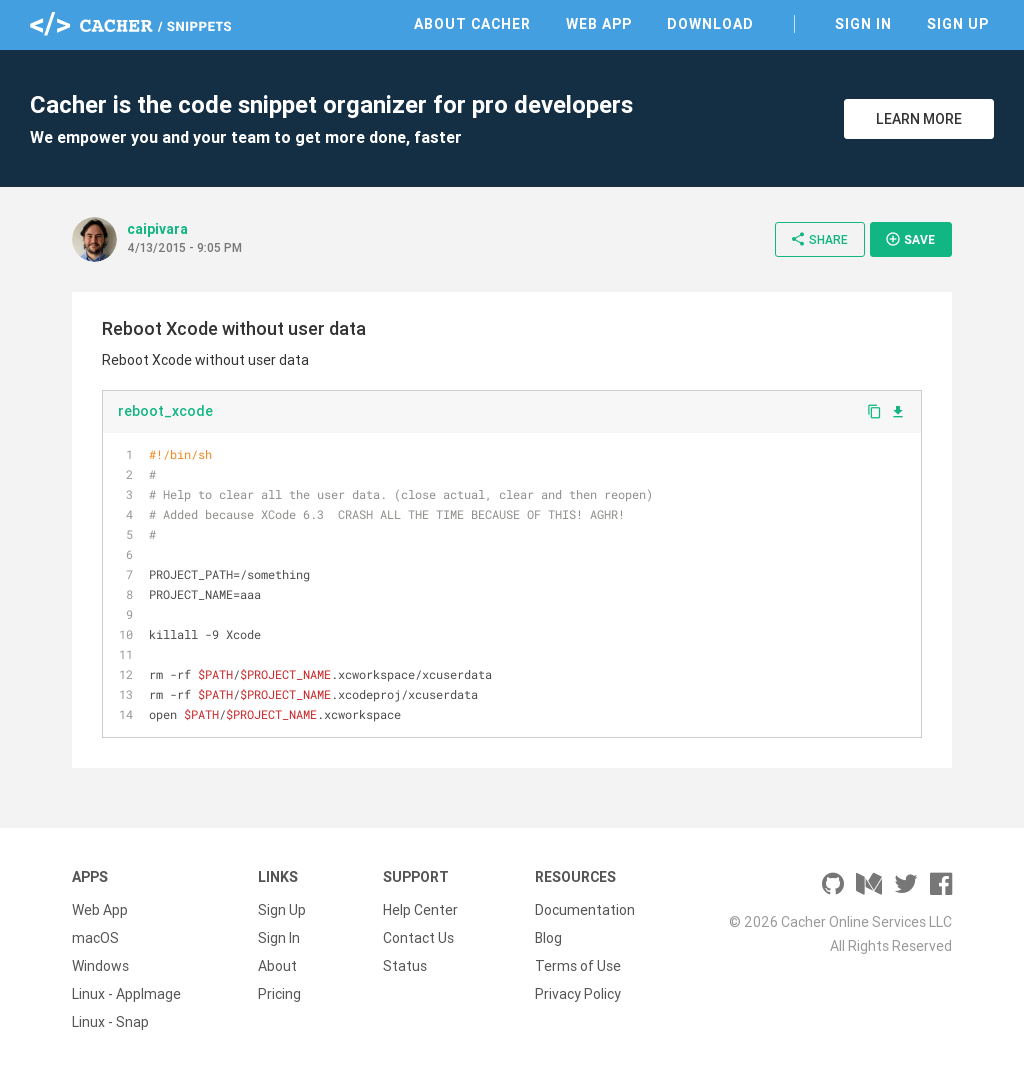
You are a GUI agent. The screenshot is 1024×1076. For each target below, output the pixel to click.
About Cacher (472, 24)
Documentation (585, 910)
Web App (599, 24)
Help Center (420, 910)
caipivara (157, 229)
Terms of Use (578, 966)
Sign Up (958, 24)
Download (710, 24)
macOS (95, 938)
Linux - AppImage (126, 994)
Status (405, 966)
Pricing (279, 994)
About (277, 966)
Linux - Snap (110, 1022)
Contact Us (418, 938)
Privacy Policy (578, 994)
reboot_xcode (165, 411)
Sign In (863, 24)
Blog (548, 938)
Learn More (919, 119)
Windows (100, 966)
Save (910, 239)
